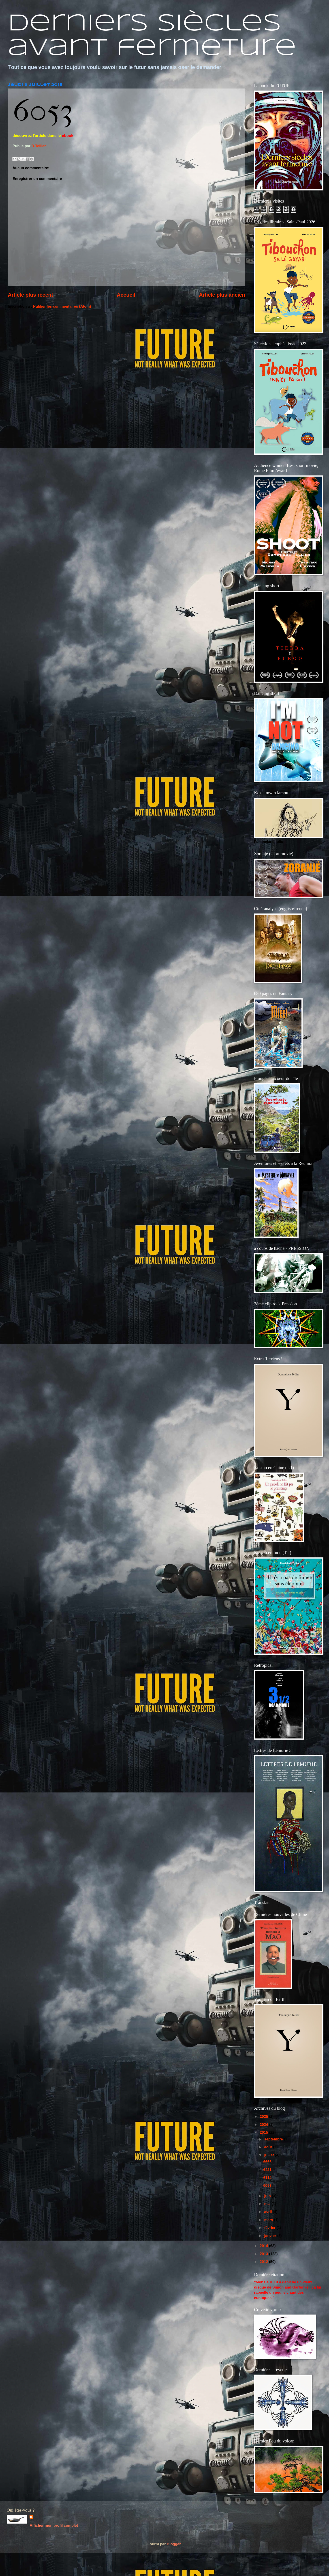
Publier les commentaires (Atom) (62, 306)
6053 (267, 2185)
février (270, 2228)
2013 (264, 2254)
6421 (267, 2170)
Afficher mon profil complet (54, 2525)
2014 (264, 2246)
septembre (274, 2139)
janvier (270, 2236)
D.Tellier (39, 146)
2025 (264, 2116)
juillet (269, 2155)
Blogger (174, 2544)
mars (269, 2220)
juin (268, 2196)
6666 (267, 2162)
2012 (264, 2262)
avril (268, 2212)
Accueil (126, 295)
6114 (267, 2178)
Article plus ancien (222, 295)
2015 (264, 2132)
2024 (264, 2125)
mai (267, 2204)
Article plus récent (30, 295)
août (268, 2147)
